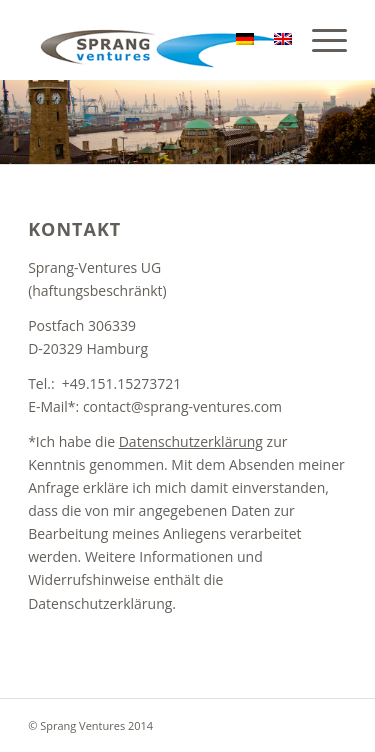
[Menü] (319, 40)
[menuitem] (319, 40)
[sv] (155, 40)
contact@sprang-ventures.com (182, 406)
